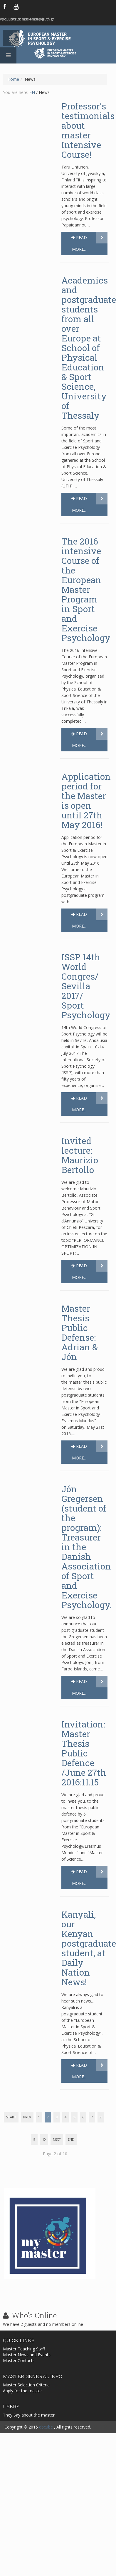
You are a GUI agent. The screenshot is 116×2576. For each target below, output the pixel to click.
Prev (27, 2117)
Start (11, 2117)
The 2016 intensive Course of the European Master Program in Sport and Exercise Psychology (85, 589)
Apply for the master (22, 2399)
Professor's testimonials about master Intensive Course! (88, 130)
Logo (58, 66)
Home (13, 79)
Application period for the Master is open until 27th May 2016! (86, 800)
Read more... (79, 243)
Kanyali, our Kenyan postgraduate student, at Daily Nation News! (88, 1948)
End (71, 2139)
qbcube (46, 2427)
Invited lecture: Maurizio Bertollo (79, 1155)
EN (32, 92)
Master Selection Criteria (26, 2393)
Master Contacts (19, 2370)
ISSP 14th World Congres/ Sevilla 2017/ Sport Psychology (85, 986)
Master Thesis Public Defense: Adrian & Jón (79, 1332)
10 (44, 2139)
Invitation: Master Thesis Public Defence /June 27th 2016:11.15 (83, 1753)
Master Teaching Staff (24, 2359)
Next (57, 2139)
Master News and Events (27, 2364)
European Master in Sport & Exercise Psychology (55, 38)
